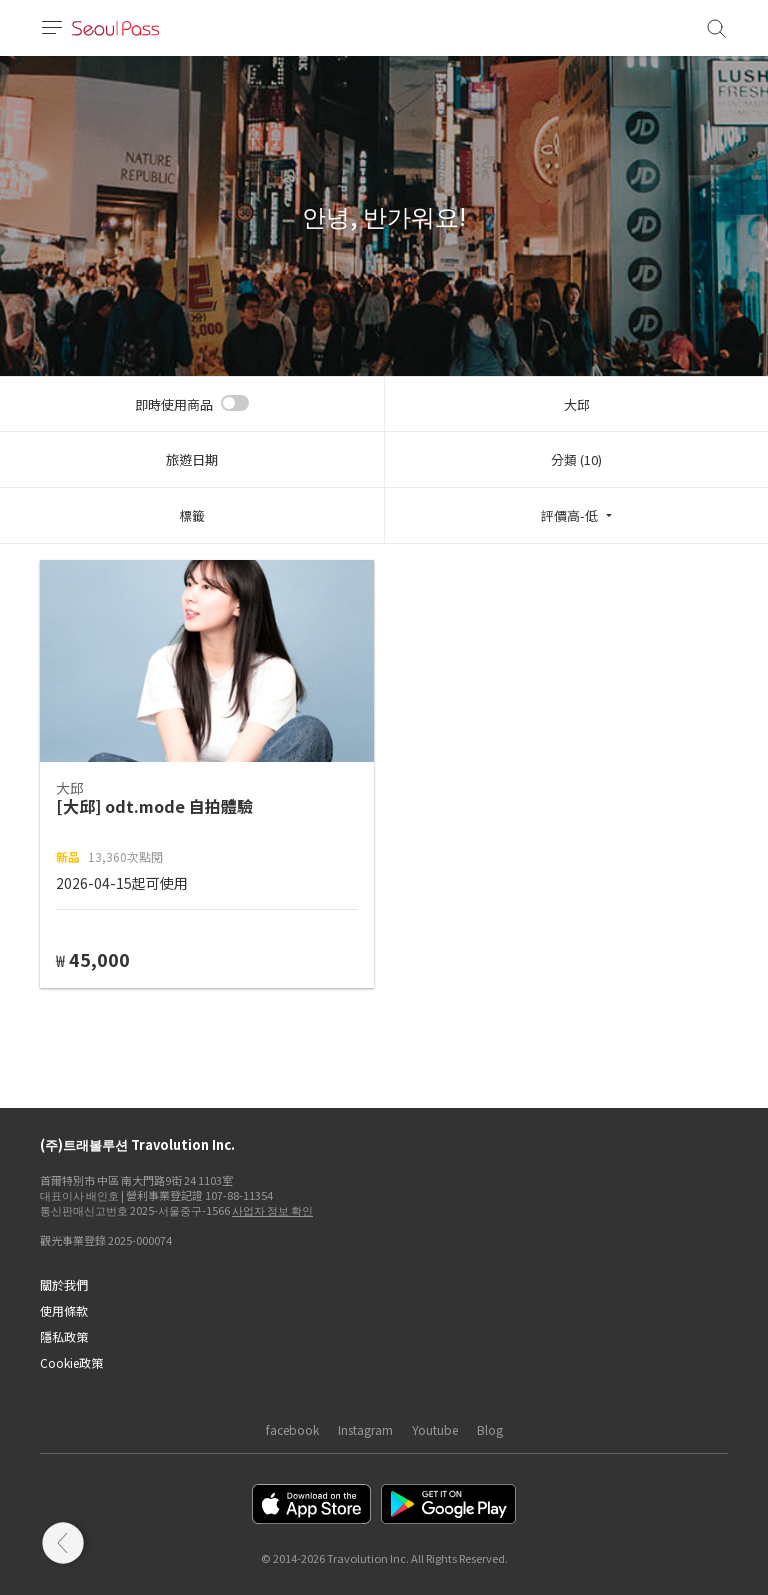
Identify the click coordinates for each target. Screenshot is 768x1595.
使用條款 (64, 1310)
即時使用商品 (174, 404)
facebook (292, 1429)
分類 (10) (576, 459)
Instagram (365, 1429)
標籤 (192, 515)
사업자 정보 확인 (272, 1210)
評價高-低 (569, 515)
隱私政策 (64, 1336)
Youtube (435, 1429)
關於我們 (64, 1284)
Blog (490, 1429)
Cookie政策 (71, 1362)
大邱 (577, 404)
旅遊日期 (192, 459)
